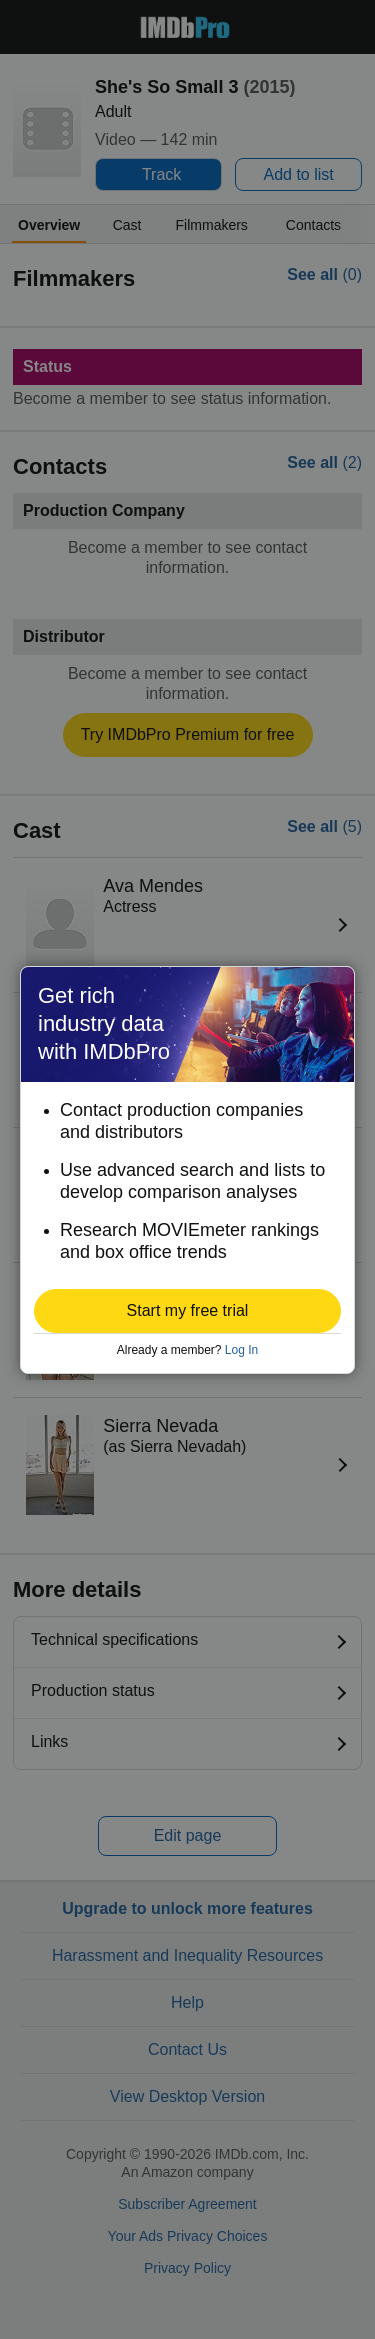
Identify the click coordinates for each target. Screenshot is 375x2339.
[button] (187, 1311)
